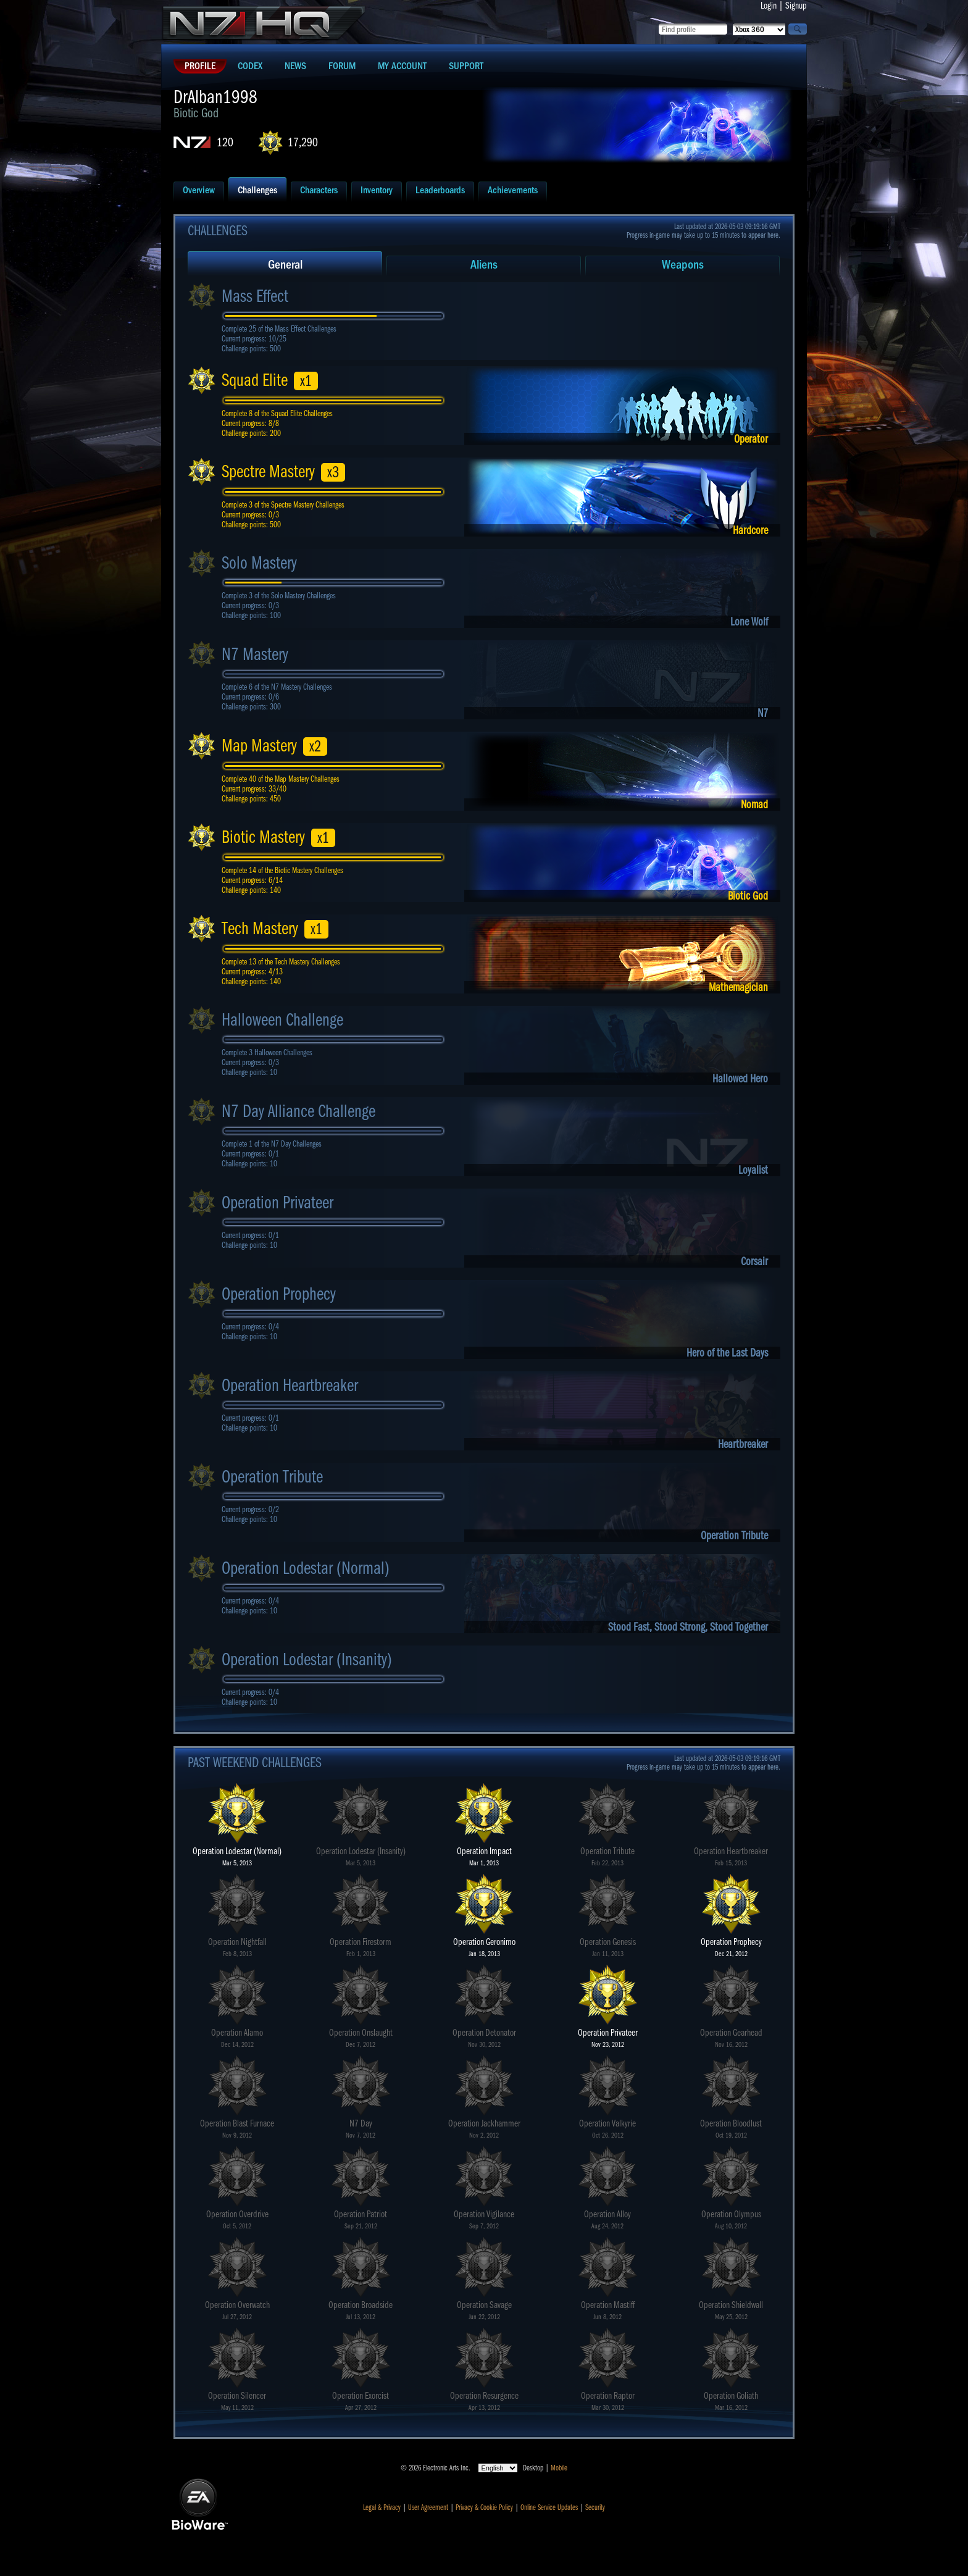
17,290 (303, 142)
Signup (796, 5)
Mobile (559, 2468)
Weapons (683, 264)
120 (225, 142)
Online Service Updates (549, 2507)
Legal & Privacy (382, 2507)
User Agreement (428, 2507)
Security (595, 2507)
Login (769, 5)
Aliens (484, 264)
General (285, 264)
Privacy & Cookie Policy (484, 2507)
